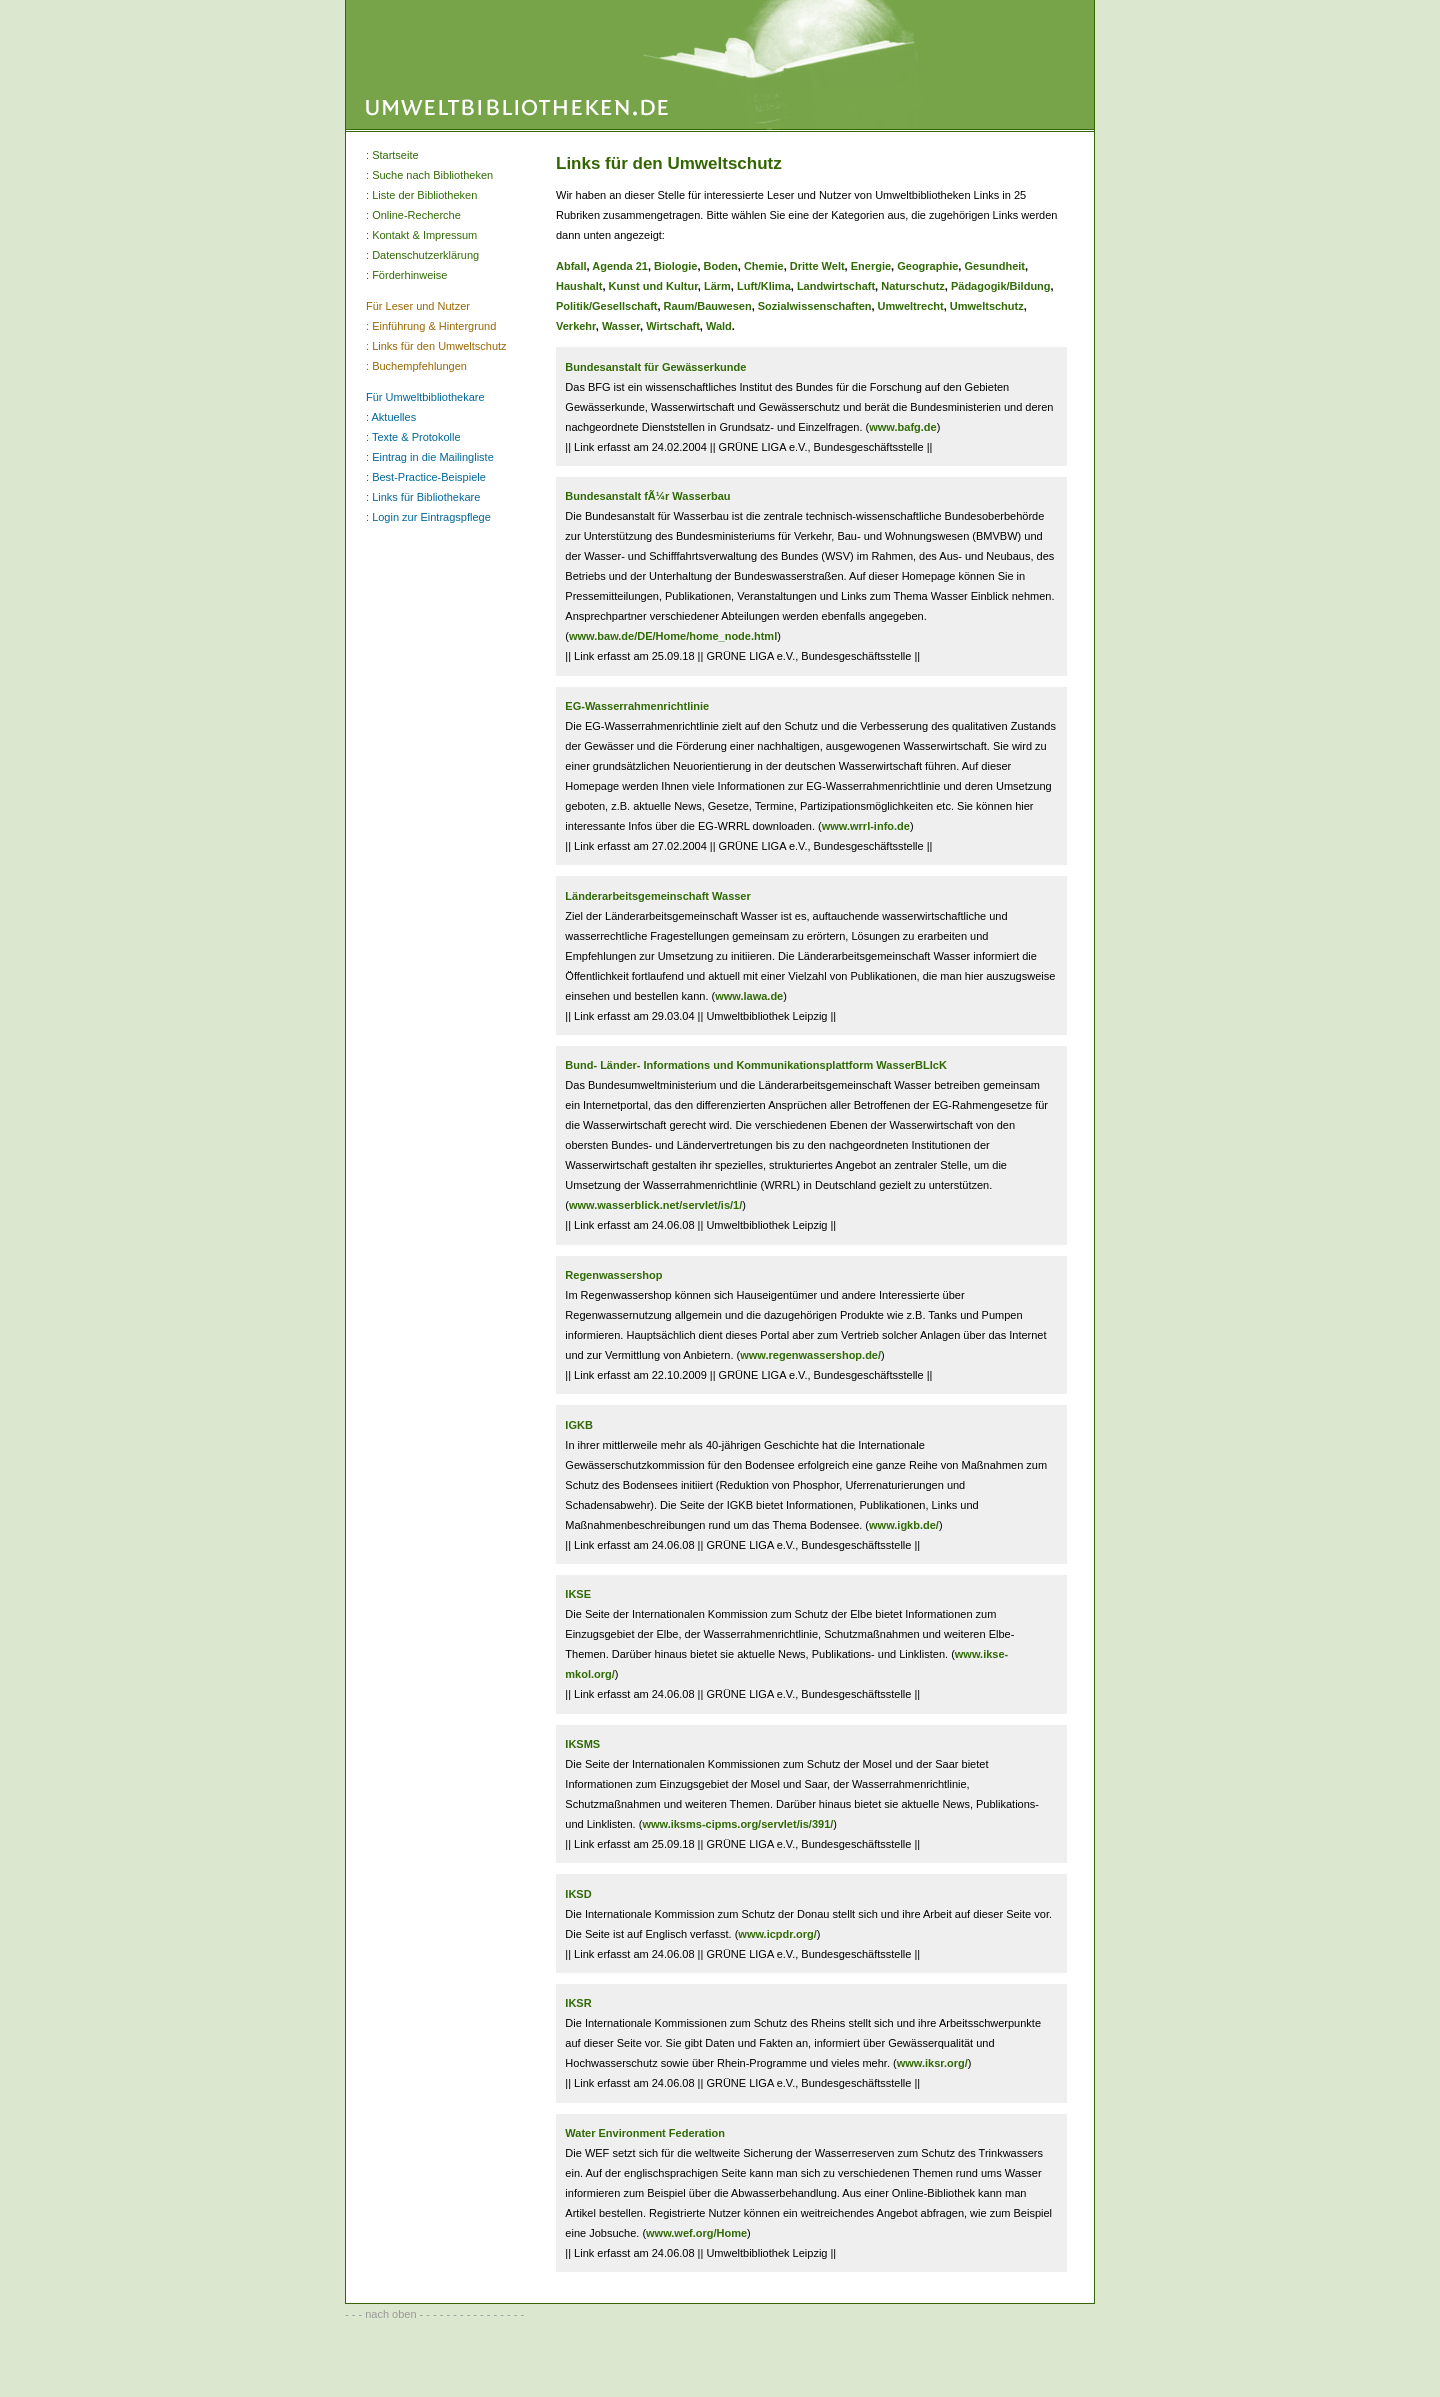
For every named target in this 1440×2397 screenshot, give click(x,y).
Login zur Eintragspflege (431, 517)
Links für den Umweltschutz (439, 346)
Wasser (621, 326)
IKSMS (582, 1744)
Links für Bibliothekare (426, 497)
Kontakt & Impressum (424, 235)
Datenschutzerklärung (425, 255)
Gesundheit (994, 266)
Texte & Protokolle (416, 437)
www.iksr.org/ (932, 2063)
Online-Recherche (416, 215)
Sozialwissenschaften (815, 306)
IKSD (578, 1894)
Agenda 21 (620, 266)
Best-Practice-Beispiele (429, 477)
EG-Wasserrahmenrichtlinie (637, 706)
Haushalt (579, 286)
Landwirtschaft (836, 286)
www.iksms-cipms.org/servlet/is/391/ (737, 1824)
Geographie (927, 266)
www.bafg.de (902, 427)
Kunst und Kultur (653, 286)
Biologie (675, 266)
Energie (871, 266)
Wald (719, 326)
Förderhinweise (409, 275)
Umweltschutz (987, 306)
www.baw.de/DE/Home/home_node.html (673, 636)
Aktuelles (394, 417)
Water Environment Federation (645, 2133)
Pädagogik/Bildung (1001, 286)
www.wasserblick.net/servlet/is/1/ (655, 1205)
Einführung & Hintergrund (434, 326)
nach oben (390, 2314)
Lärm (717, 286)
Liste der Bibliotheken (424, 195)
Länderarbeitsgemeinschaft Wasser (657, 896)
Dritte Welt (817, 266)
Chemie (764, 266)
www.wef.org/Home (696, 2233)
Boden (721, 266)
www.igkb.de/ (904, 1525)
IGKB (579, 1425)
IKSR (578, 2003)
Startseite (395, 155)
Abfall (571, 266)
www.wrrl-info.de (866, 826)
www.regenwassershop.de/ (810, 1355)
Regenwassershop (613, 1275)
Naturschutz (913, 286)
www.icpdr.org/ (777, 1934)
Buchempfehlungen (419, 366)
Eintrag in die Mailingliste (433, 457)
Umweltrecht (911, 306)
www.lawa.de (749, 996)
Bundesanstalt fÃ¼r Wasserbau (647, 496)
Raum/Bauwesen (708, 306)
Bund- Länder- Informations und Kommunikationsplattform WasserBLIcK (756, 1065)
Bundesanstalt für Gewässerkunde (655, 367)
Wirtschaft (673, 326)
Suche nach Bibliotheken (432, 175)
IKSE (578, 1594)
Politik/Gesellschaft (606, 306)
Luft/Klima (764, 286)
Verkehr (576, 326)
